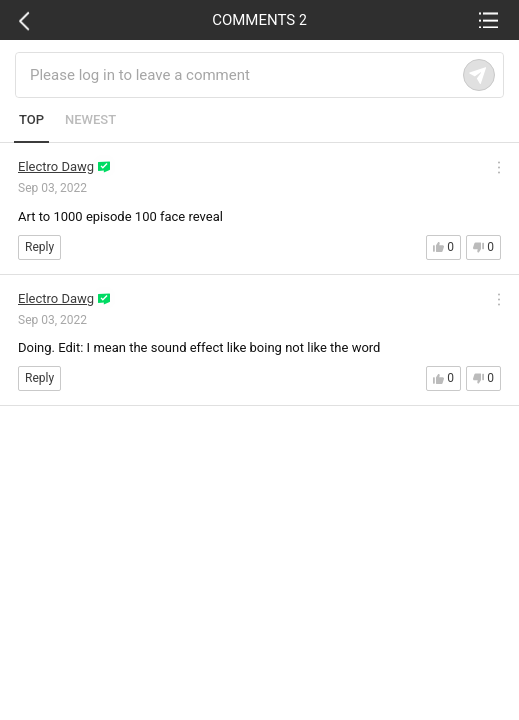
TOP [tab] (31, 119)
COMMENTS (259, 20)
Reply (39, 247)
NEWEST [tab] (90, 119)
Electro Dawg (56, 166)
